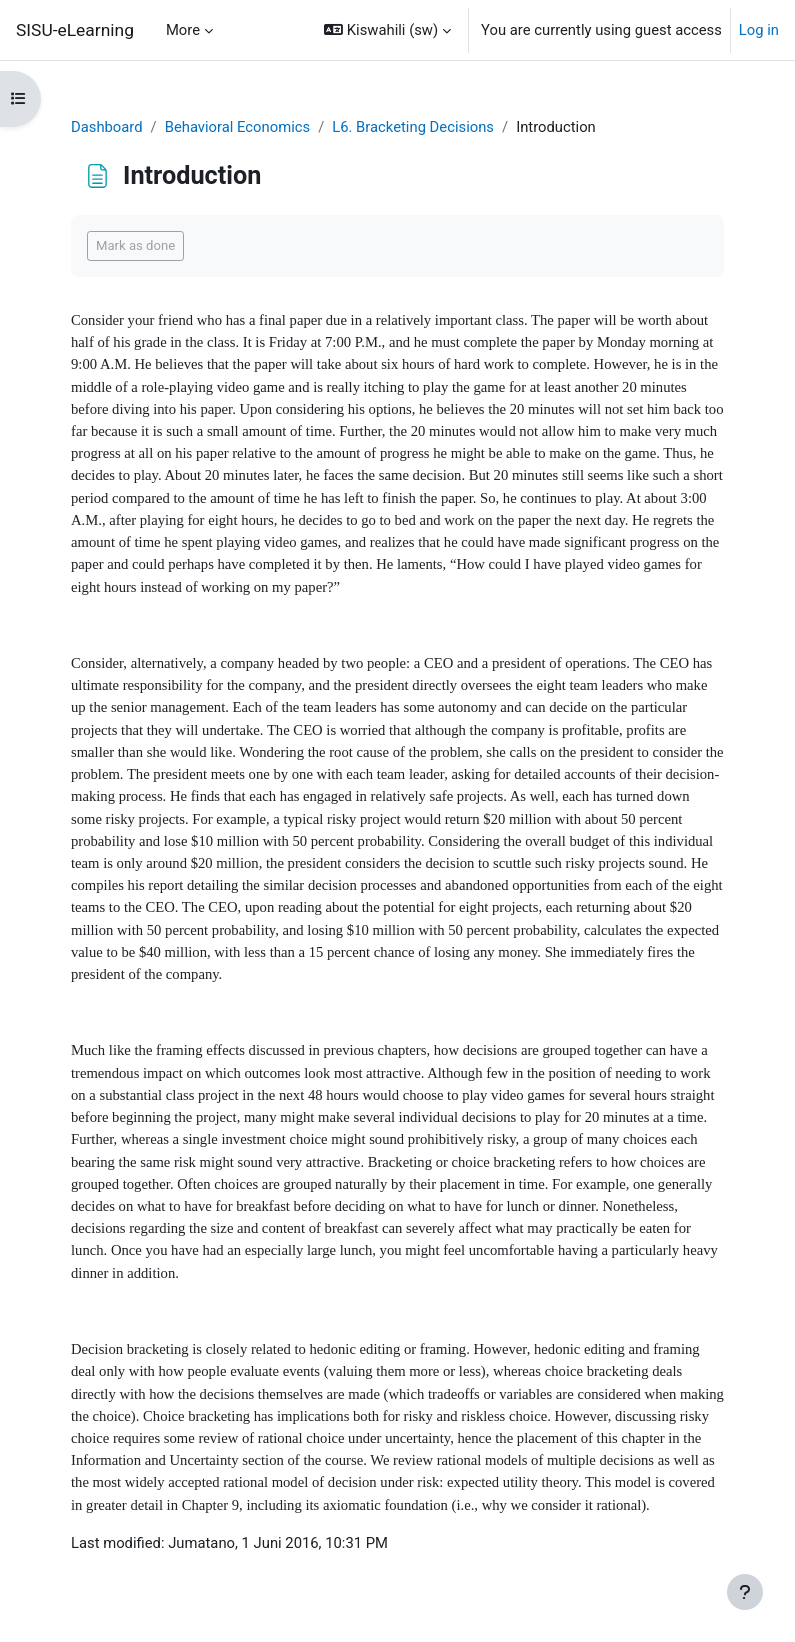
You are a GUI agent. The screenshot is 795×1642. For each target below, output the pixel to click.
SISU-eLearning (75, 30)
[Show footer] (745, 1592)
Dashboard (107, 127)
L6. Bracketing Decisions (413, 127)
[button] (387, 30)
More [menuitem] (183, 30)
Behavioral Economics (237, 127)
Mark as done (135, 245)
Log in (759, 30)
